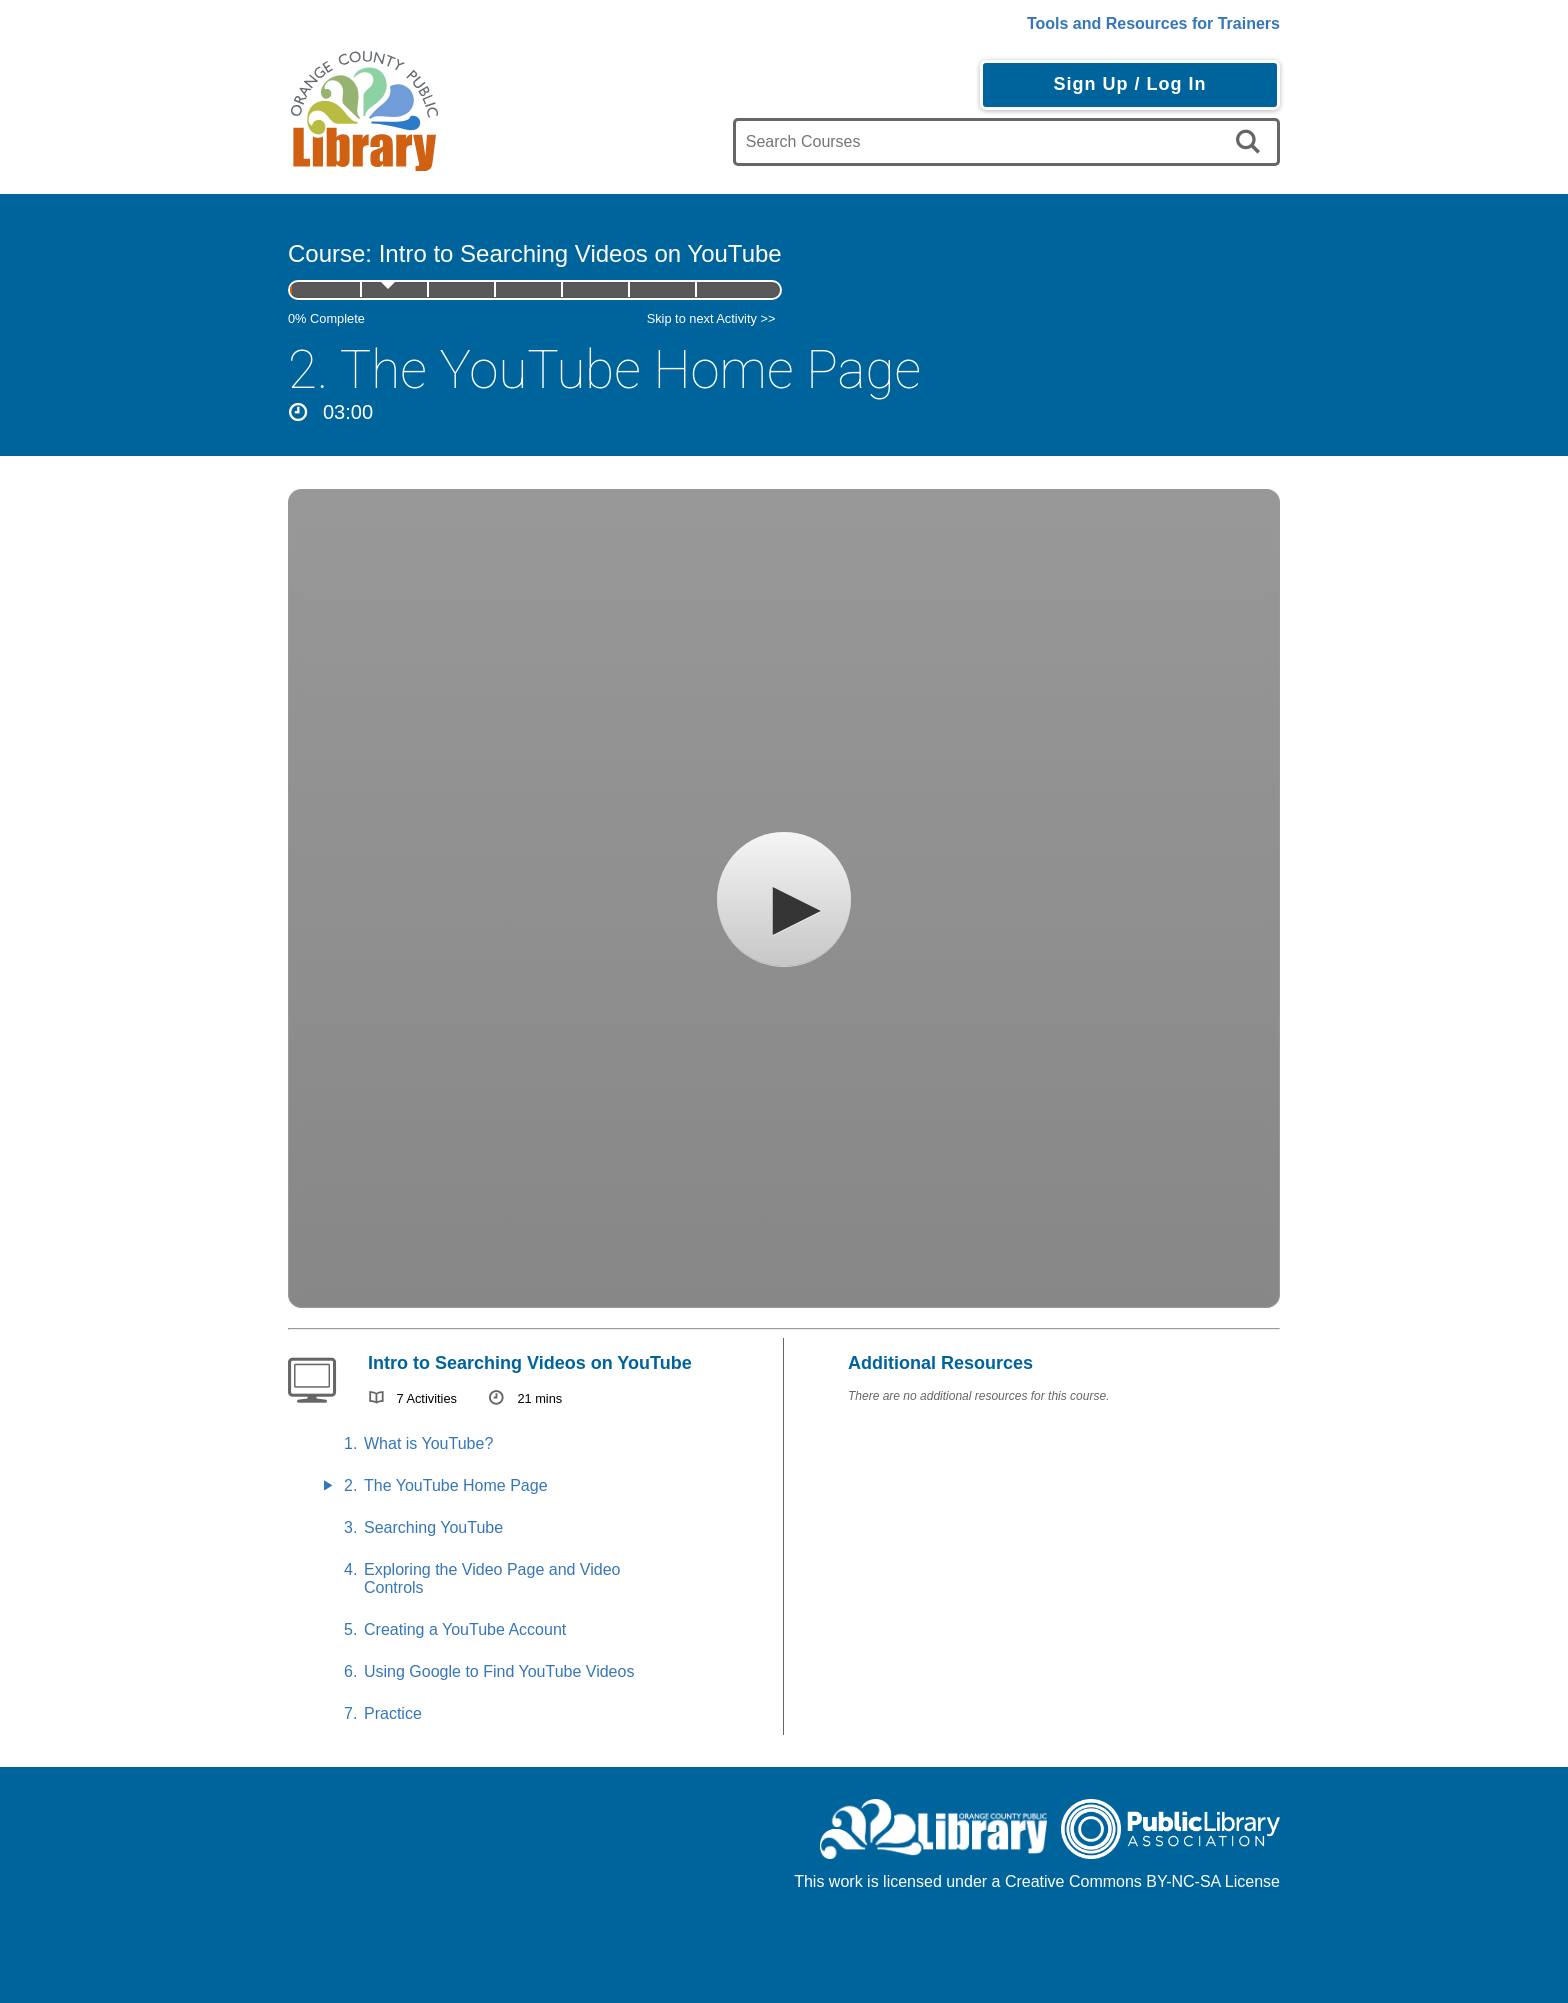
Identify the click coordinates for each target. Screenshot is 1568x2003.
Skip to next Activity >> (711, 318)
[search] (1251, 142)
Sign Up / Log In (1129, 84)
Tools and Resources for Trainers (1153, 23)
